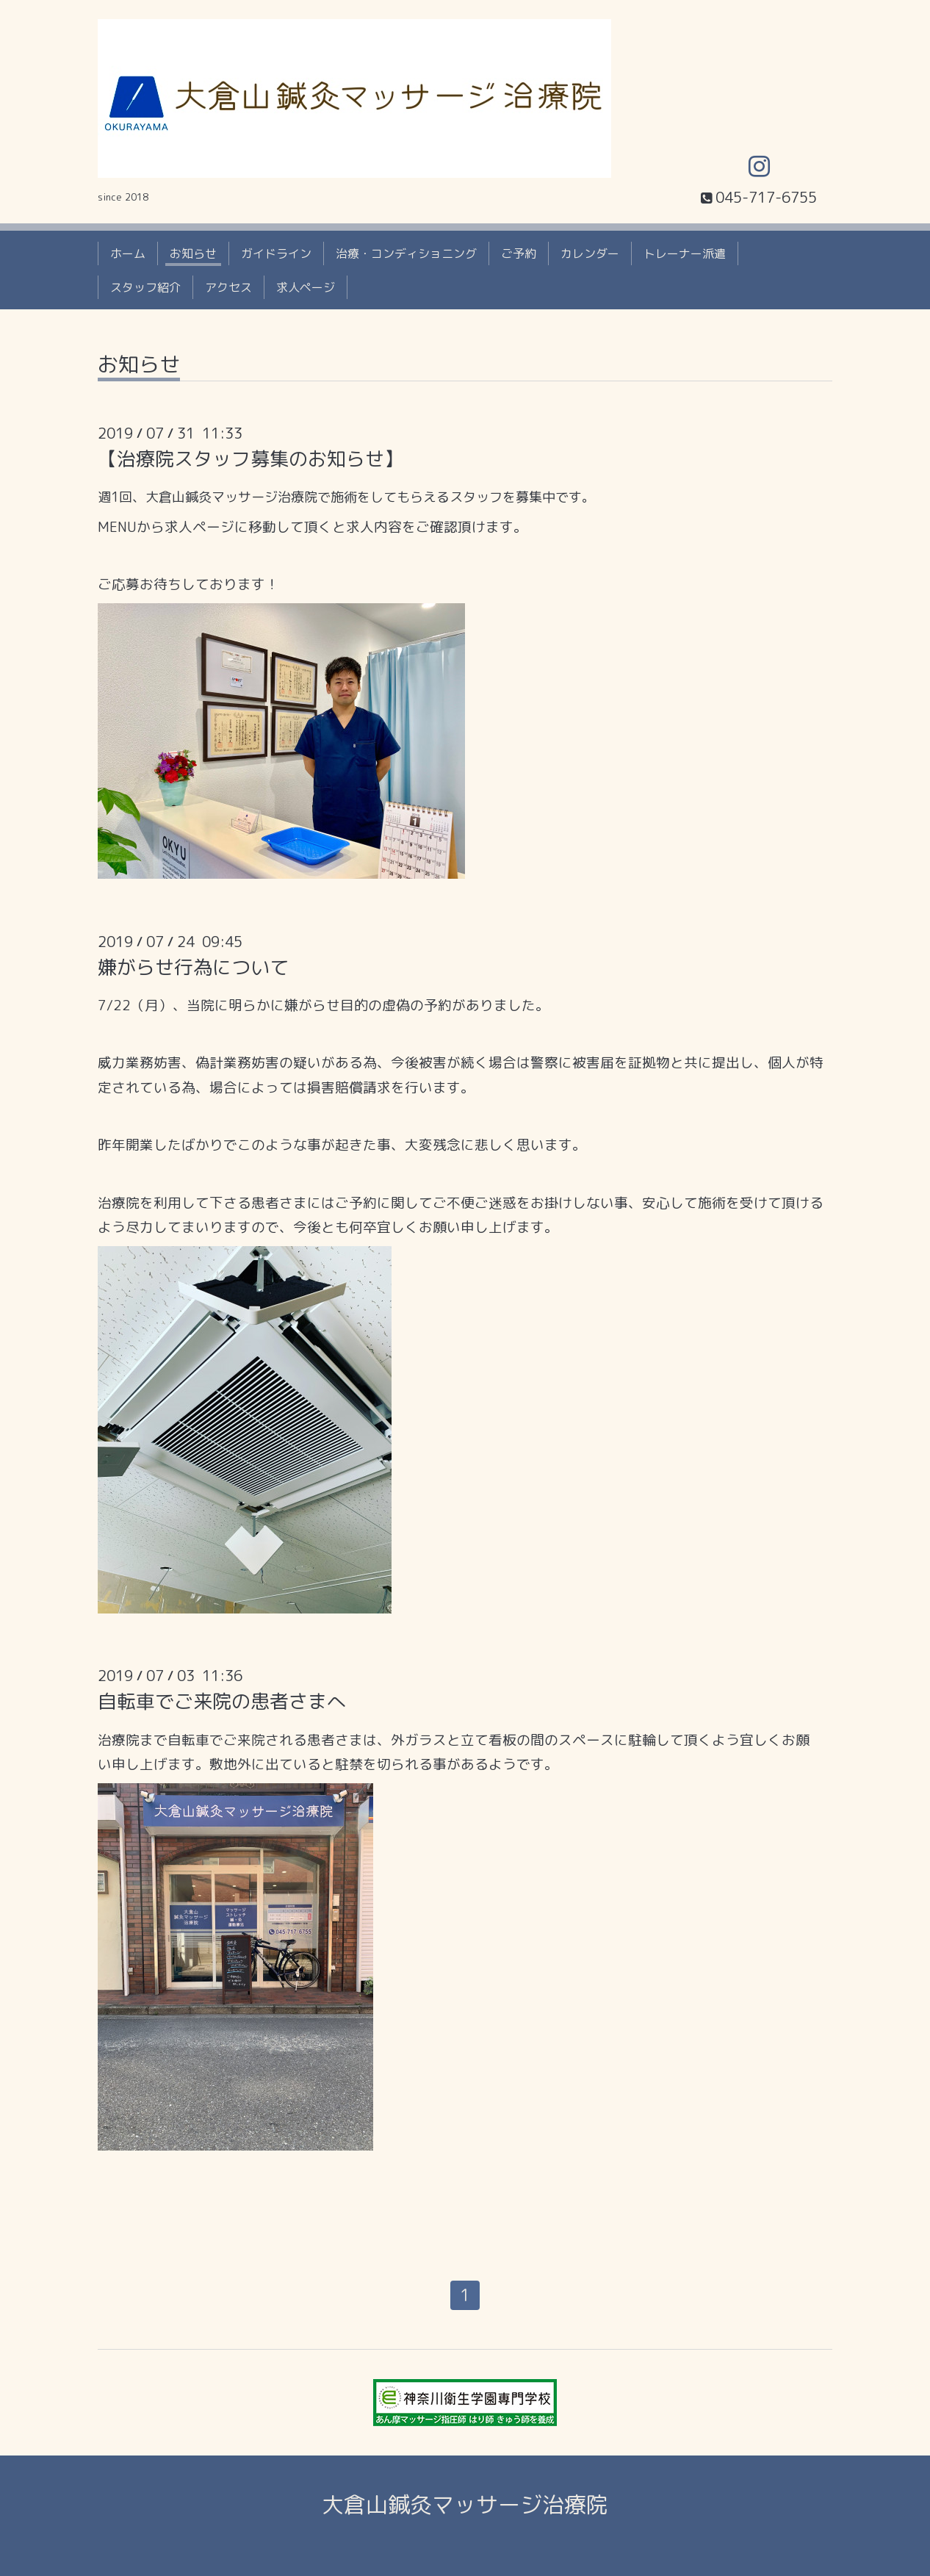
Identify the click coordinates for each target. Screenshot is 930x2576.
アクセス (228, 287)
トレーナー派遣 (685, 253)
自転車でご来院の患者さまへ (222, 1701)
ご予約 (518, 253)
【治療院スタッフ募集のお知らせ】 (250, 458)
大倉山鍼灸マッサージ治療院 (465, 2504)
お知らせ (193, 253)
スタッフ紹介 (145, 287)
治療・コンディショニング (406, 253)
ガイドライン (276, 253)
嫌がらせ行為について (193, 967)
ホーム (127, 253)
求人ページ (305, 287)
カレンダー (589, 253)
